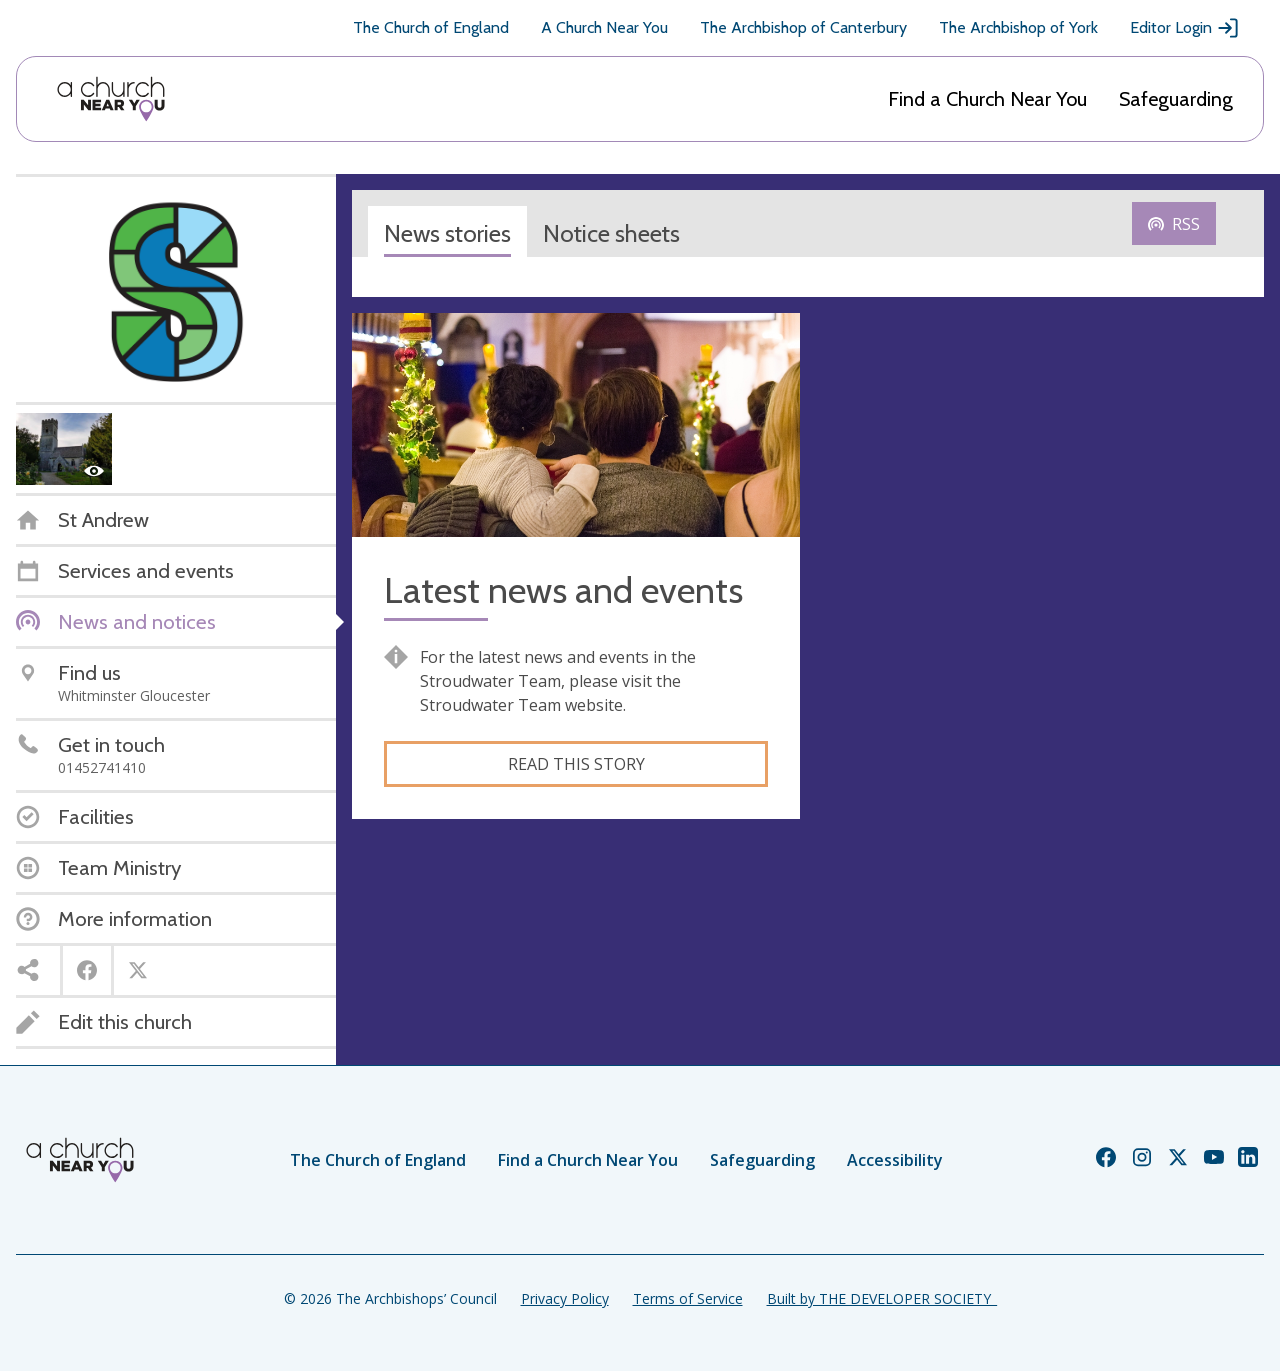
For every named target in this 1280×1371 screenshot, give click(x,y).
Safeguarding (1176, 99)
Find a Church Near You (987, 99)
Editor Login (1185, 28)
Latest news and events (563, 590)
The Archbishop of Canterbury (803, 27)
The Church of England (431, 27)
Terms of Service (688, 1298)
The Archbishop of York (1018, 27)
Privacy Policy (565, 1298)
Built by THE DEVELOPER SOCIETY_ (882, 1298)
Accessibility (895, 1160)
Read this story (576, 764)
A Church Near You (604, 27)
